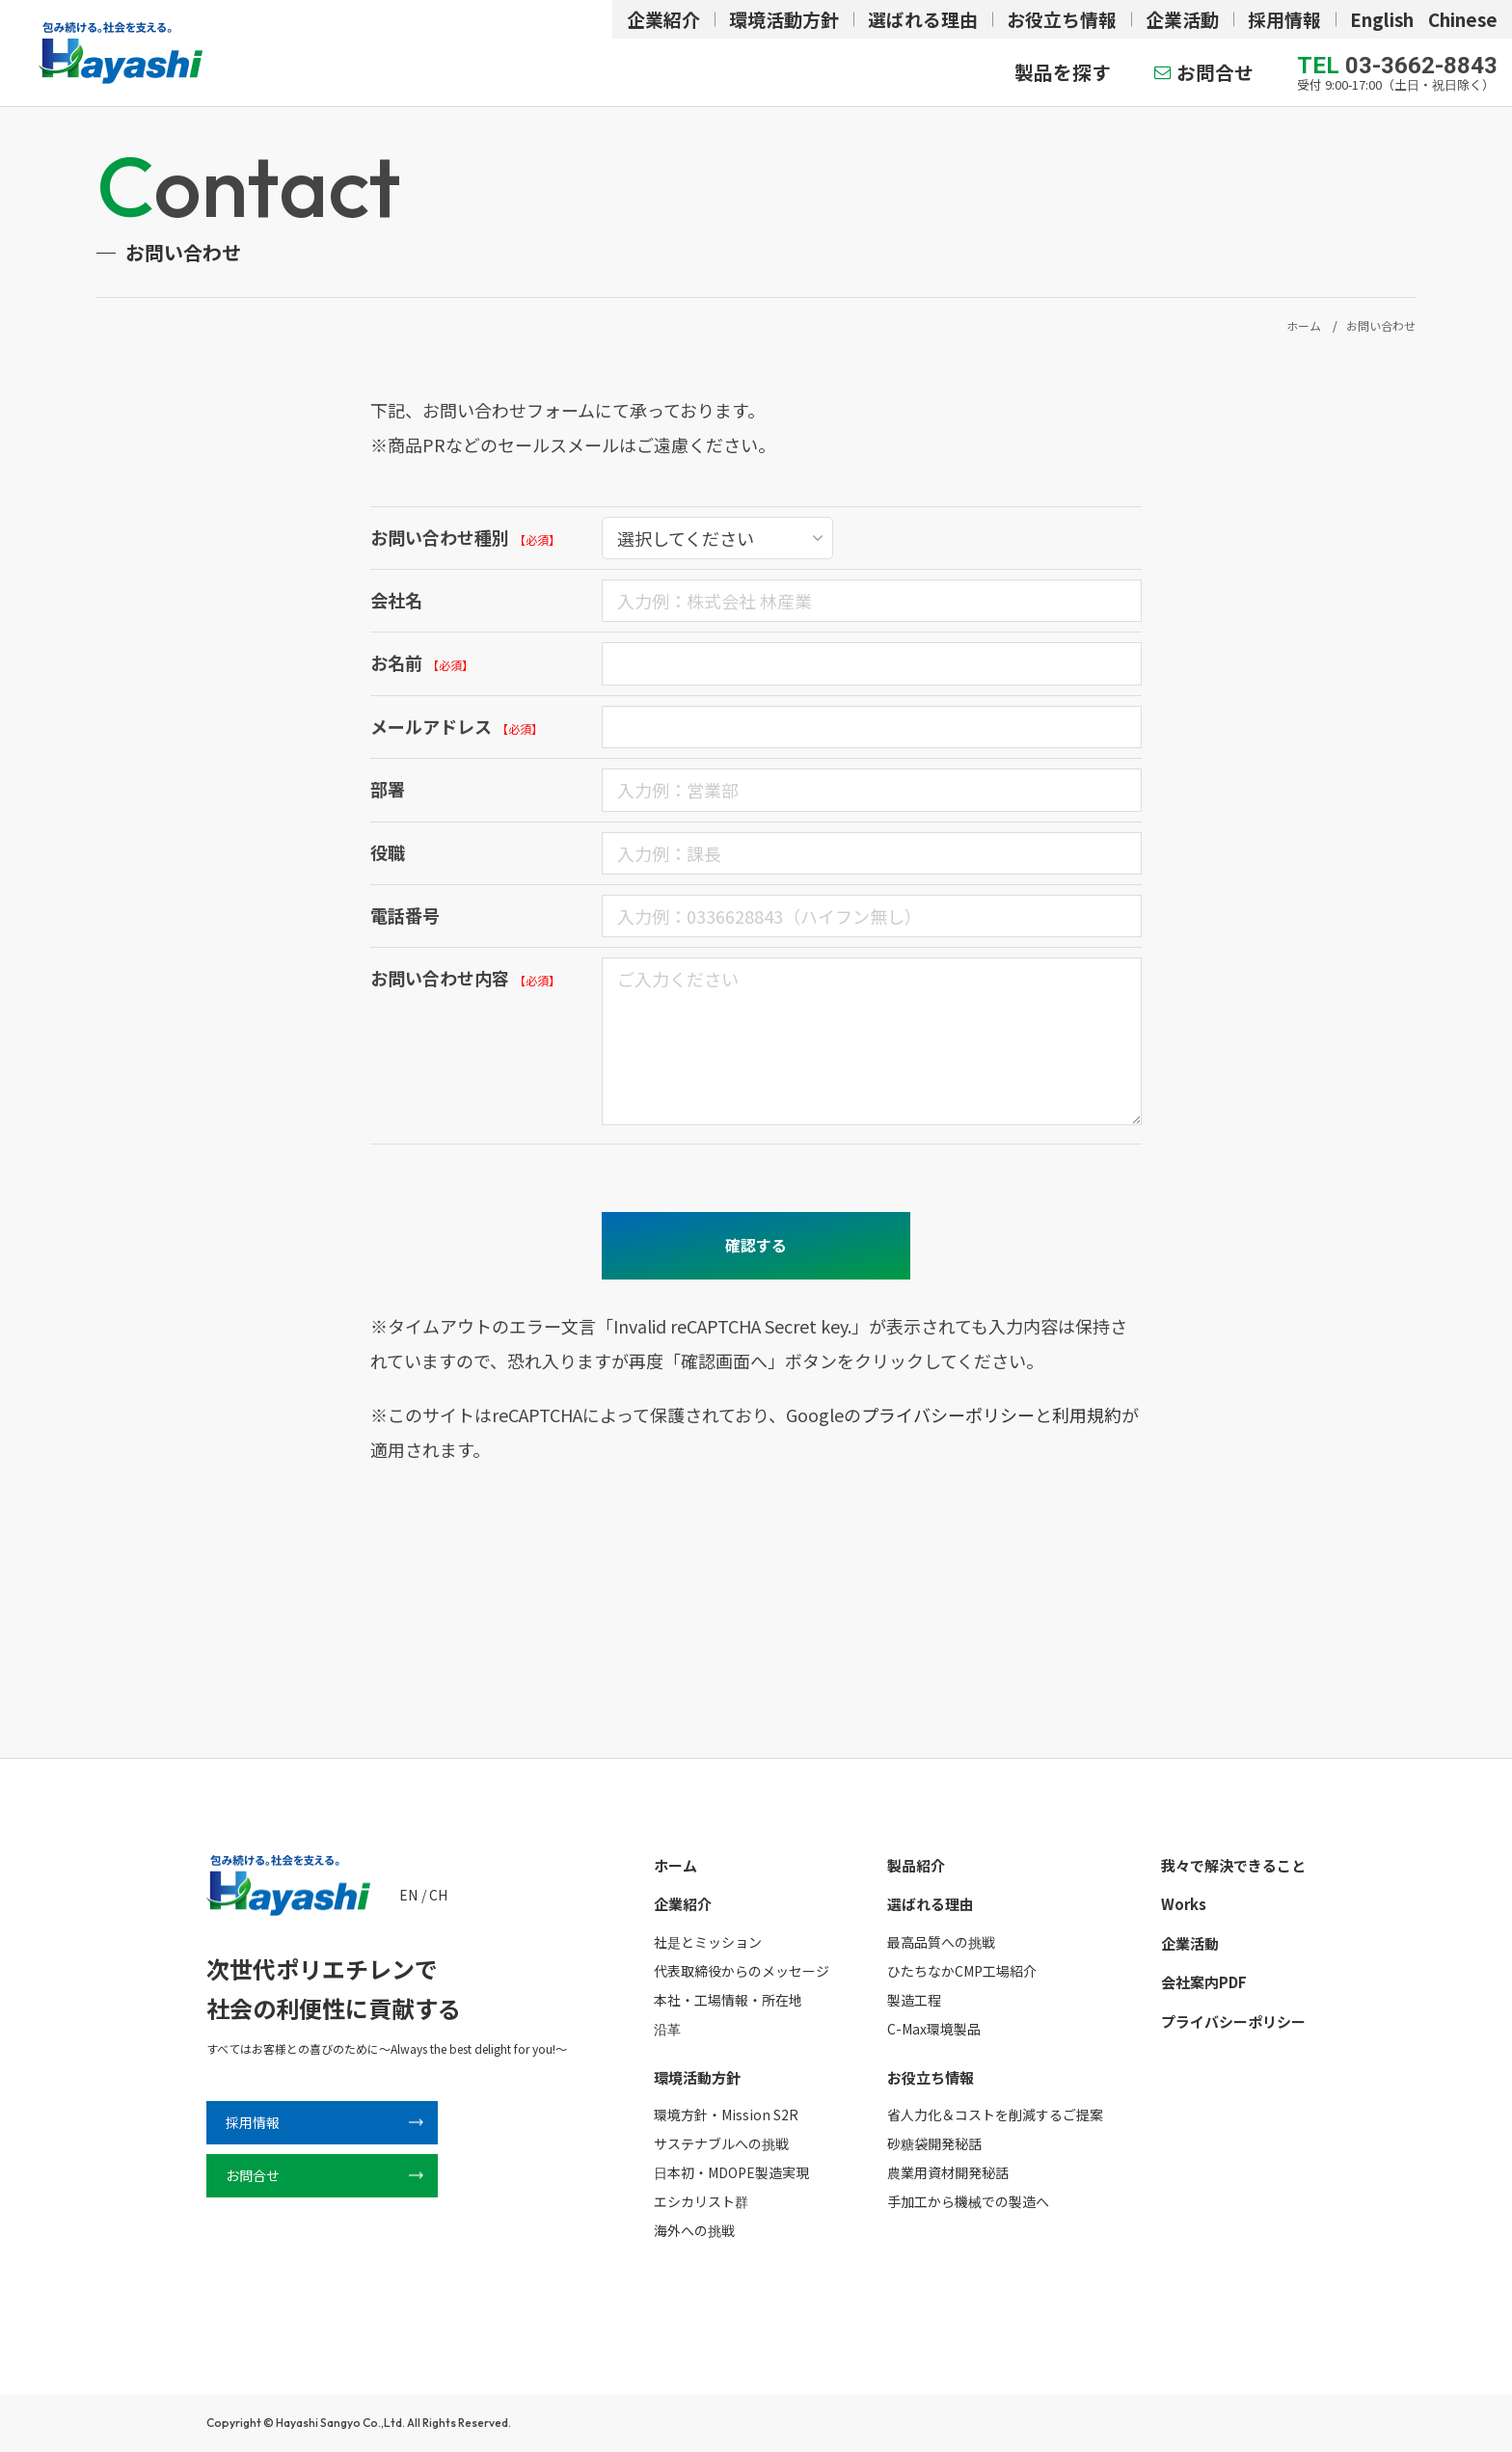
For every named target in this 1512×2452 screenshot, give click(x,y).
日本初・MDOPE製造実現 (731, 2172)
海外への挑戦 (694, 2230)
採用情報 (1284, 19)
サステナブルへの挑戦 (721, 2143)
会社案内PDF (1204, 1982)
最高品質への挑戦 (941, 1942)
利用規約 (1086, 1414)
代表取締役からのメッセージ (741, 1970)
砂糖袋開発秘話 (934, 2143)
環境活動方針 (784, 19)
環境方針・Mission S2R (726, 2114)
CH (438, 1894)
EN (408, 1894)
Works (1183, 1904)
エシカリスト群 (701, 2201)
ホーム (675, 1865)
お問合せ (1215, 72)
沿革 (667, 2028)
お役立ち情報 (1062, 19)
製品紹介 (916, 1865)
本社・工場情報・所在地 (728, 1999)
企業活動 (1182, 19)
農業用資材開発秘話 (948, 2172)
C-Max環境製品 (934, 2028)
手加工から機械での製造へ (968, 2201)
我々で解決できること (1233, 1865)
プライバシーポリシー (948, 1414)
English (1382, 19)
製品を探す (1062, 72)
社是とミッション (708, 1942)
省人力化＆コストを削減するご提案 (995, 2114)
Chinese (1463, 19)
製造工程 (914, 1999)
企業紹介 (663, 19)
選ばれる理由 (923, 19)
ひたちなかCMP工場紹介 (962, 1970)
